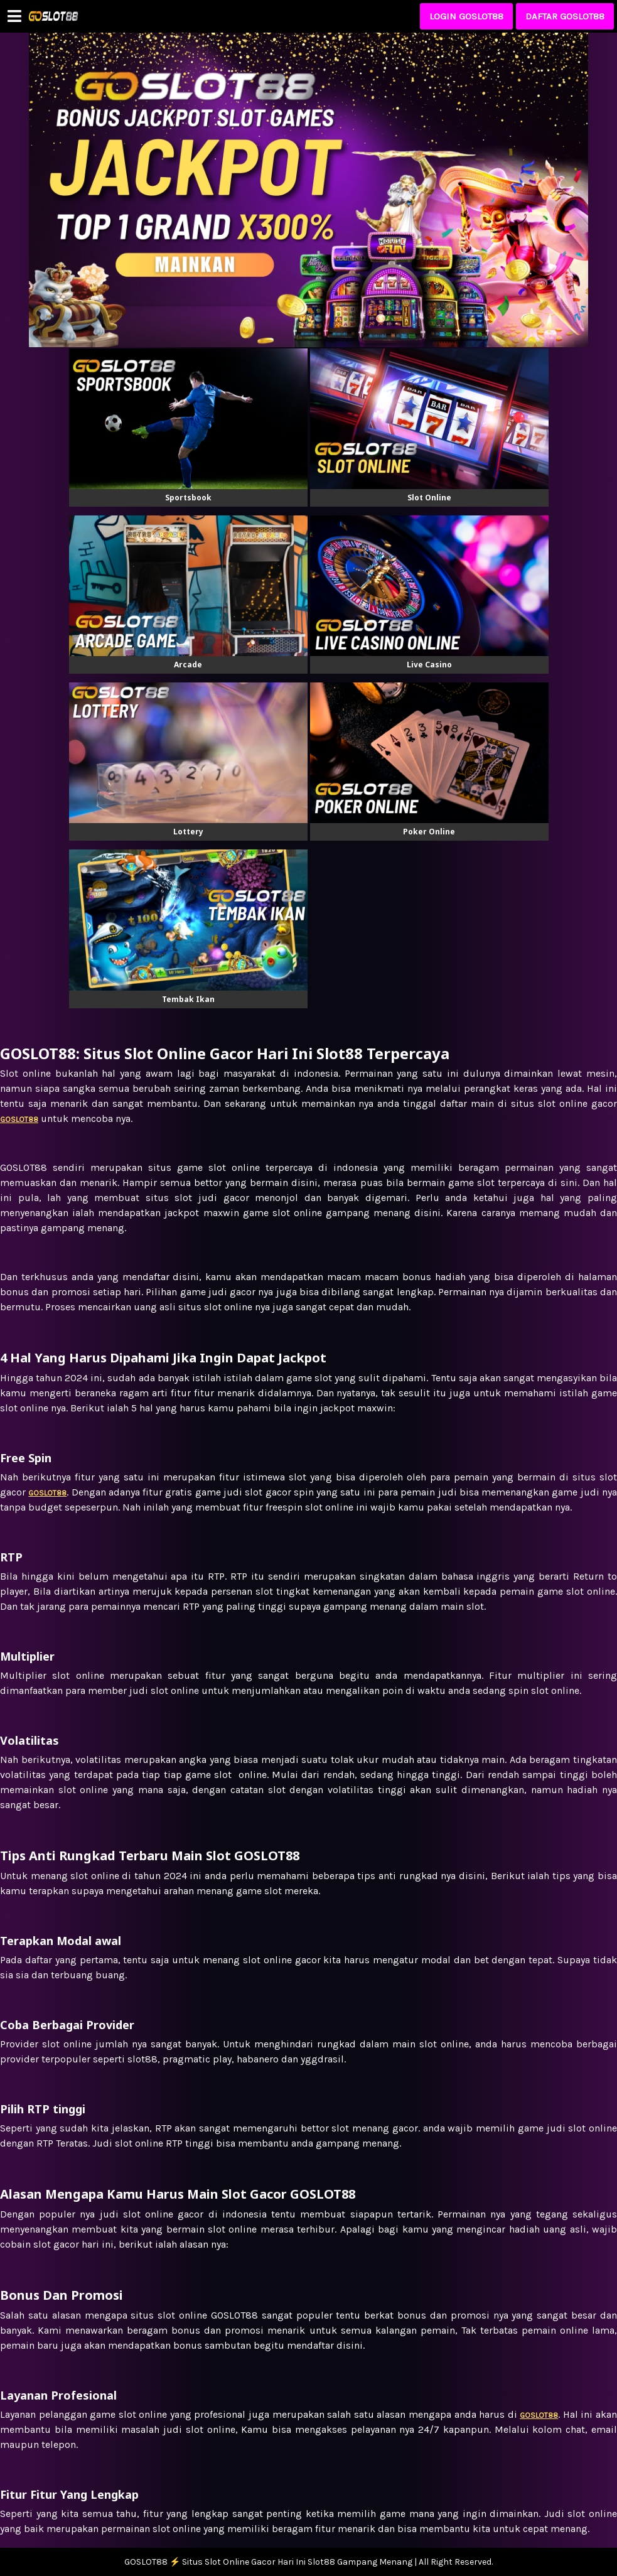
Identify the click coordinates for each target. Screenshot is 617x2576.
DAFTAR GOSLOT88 (564, 16)
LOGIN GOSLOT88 (466, 16)
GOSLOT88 (539, 2415)
